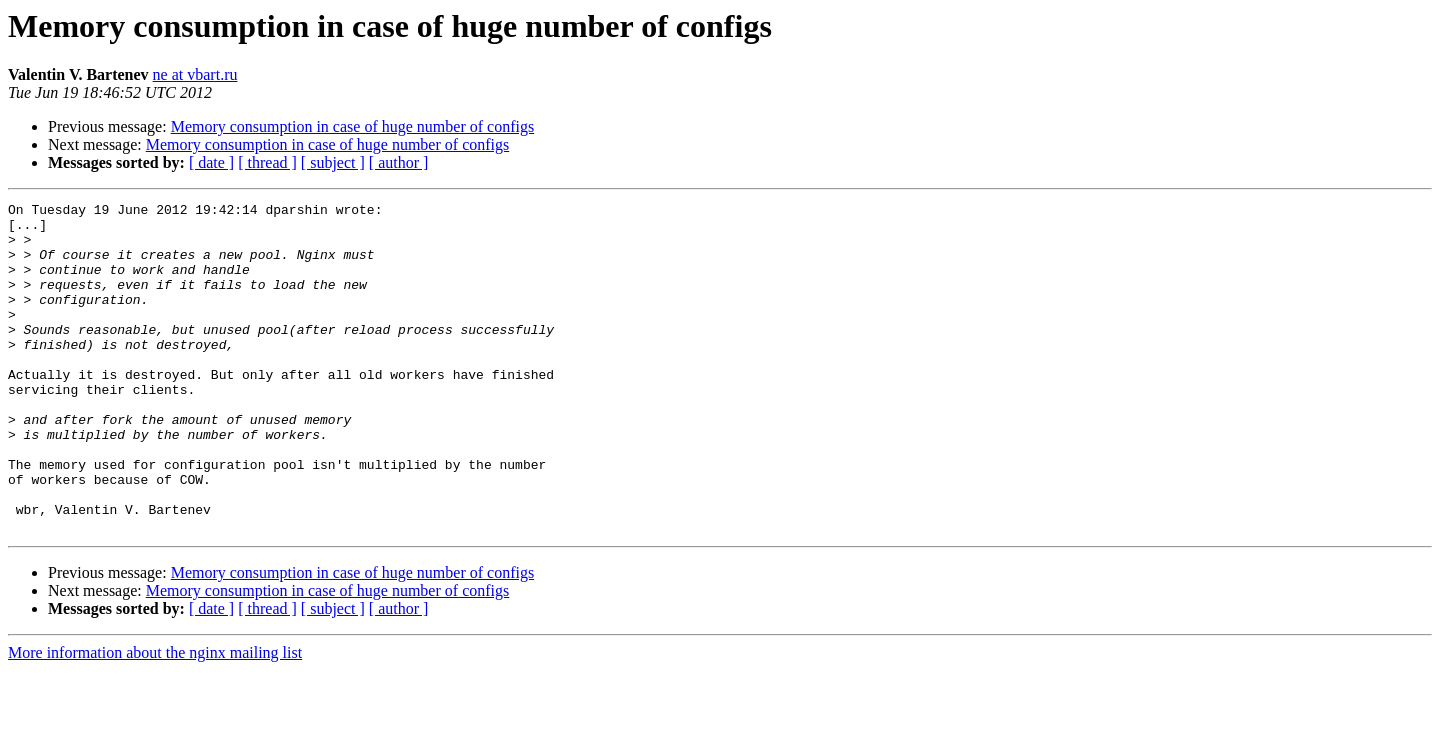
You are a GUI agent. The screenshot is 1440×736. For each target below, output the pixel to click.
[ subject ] (333, 162)
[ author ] (399, 162)
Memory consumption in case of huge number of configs (352, 126)
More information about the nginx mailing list (155, 718)
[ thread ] (267, 162)
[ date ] (211, 162)
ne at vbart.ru (195, 74)
